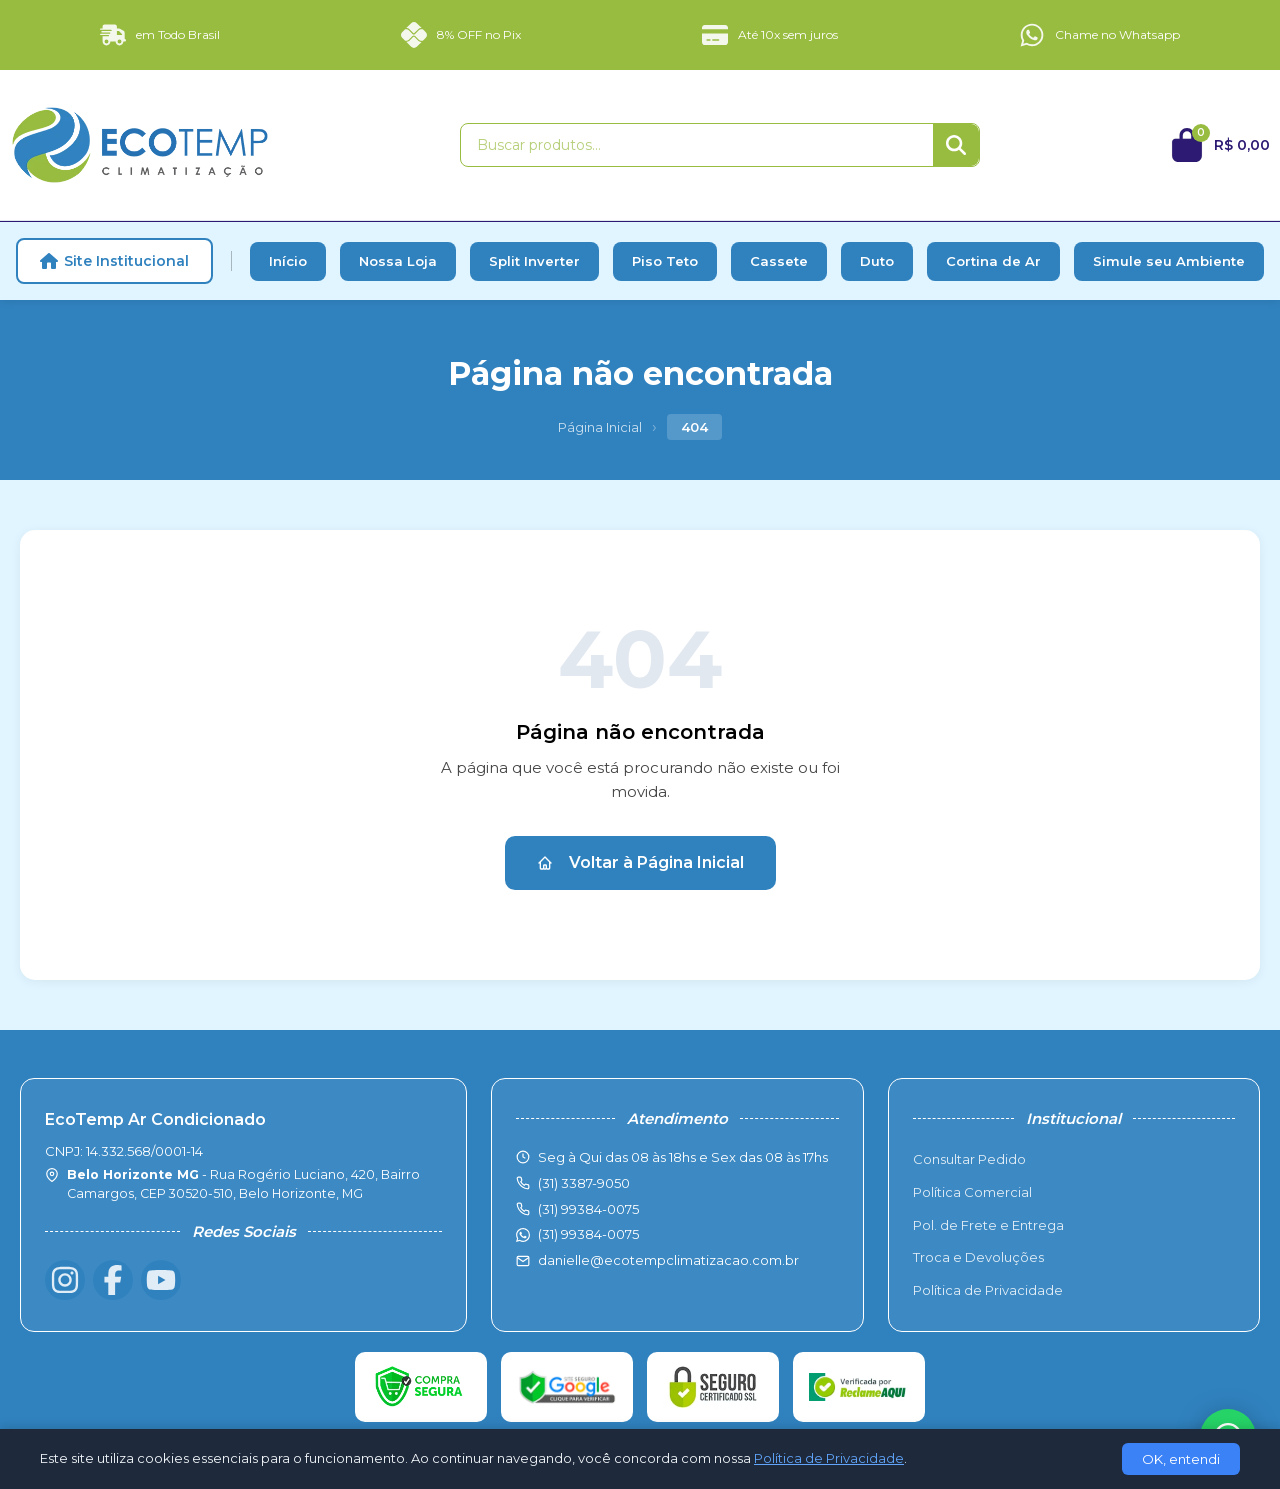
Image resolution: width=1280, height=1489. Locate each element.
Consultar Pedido (969, 1159)
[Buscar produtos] (697, 145)
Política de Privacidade (988, 1290)
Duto (877, 261)
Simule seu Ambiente (1169, 261)
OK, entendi (1181, 1459)
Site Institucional (114, 261)
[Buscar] (956, 145)
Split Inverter (534, 261)
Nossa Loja (398, 261)
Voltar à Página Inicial (640, 862)
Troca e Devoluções (978, 1257)
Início (288, 261)
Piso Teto (665, 261)
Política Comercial (972, 1192)
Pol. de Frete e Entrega (988, 1225)
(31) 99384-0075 (588, 1234)
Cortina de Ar (993, 261)
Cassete (779, 261)
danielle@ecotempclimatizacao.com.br (668, 1260)
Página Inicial (600, 427)
